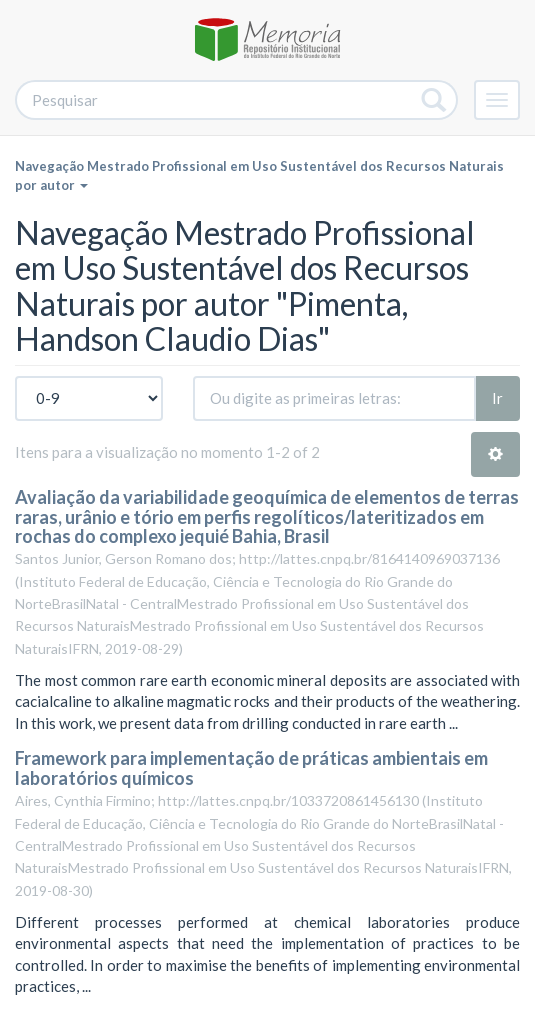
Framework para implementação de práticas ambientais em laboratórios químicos (251, 768)
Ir (497, 398)
